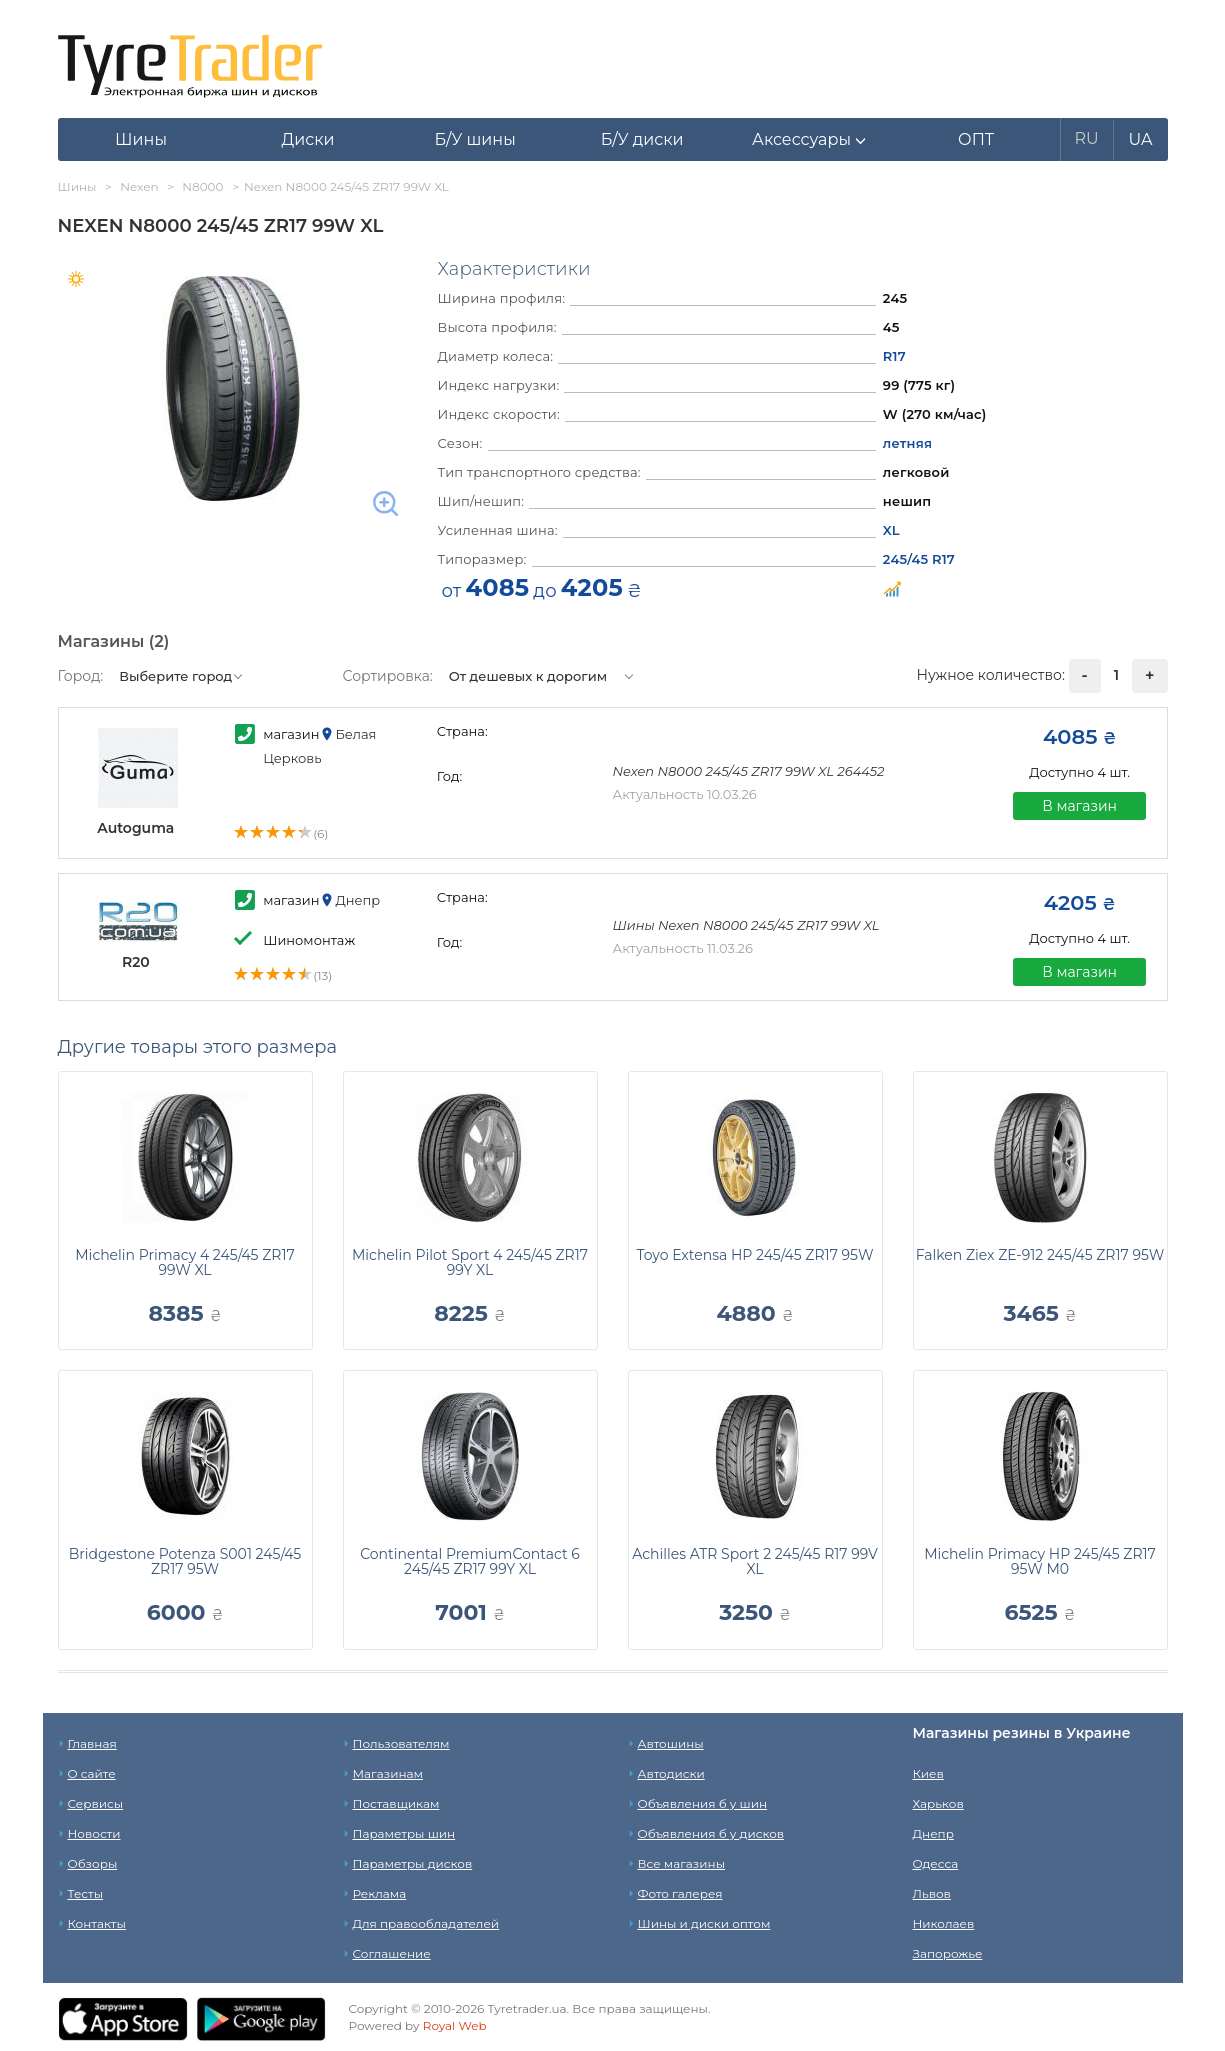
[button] (809, 140)
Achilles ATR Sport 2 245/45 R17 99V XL (754, 1561)
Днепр (933, 1833)
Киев (928, 1773)
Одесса (936, 1863)
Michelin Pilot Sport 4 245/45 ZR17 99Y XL (470, 1262)
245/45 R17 (919, 559)
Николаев (944, 1923)
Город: (81, 676)
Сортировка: (388, 676)
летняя (907, 443)
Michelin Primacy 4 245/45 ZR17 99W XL (185, 1262)
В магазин (1079, 806)
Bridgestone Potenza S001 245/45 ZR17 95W (185, 1561)
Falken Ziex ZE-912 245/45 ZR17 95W (1040, 1255)
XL (891, 530)
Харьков (938, 1803)
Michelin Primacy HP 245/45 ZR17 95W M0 (1040, 1561)
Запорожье (948, 1953)
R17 (894, 356)
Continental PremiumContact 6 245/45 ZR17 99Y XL (470, 1561)
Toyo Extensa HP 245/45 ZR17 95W (755, 1255)
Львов (932, 1893)
